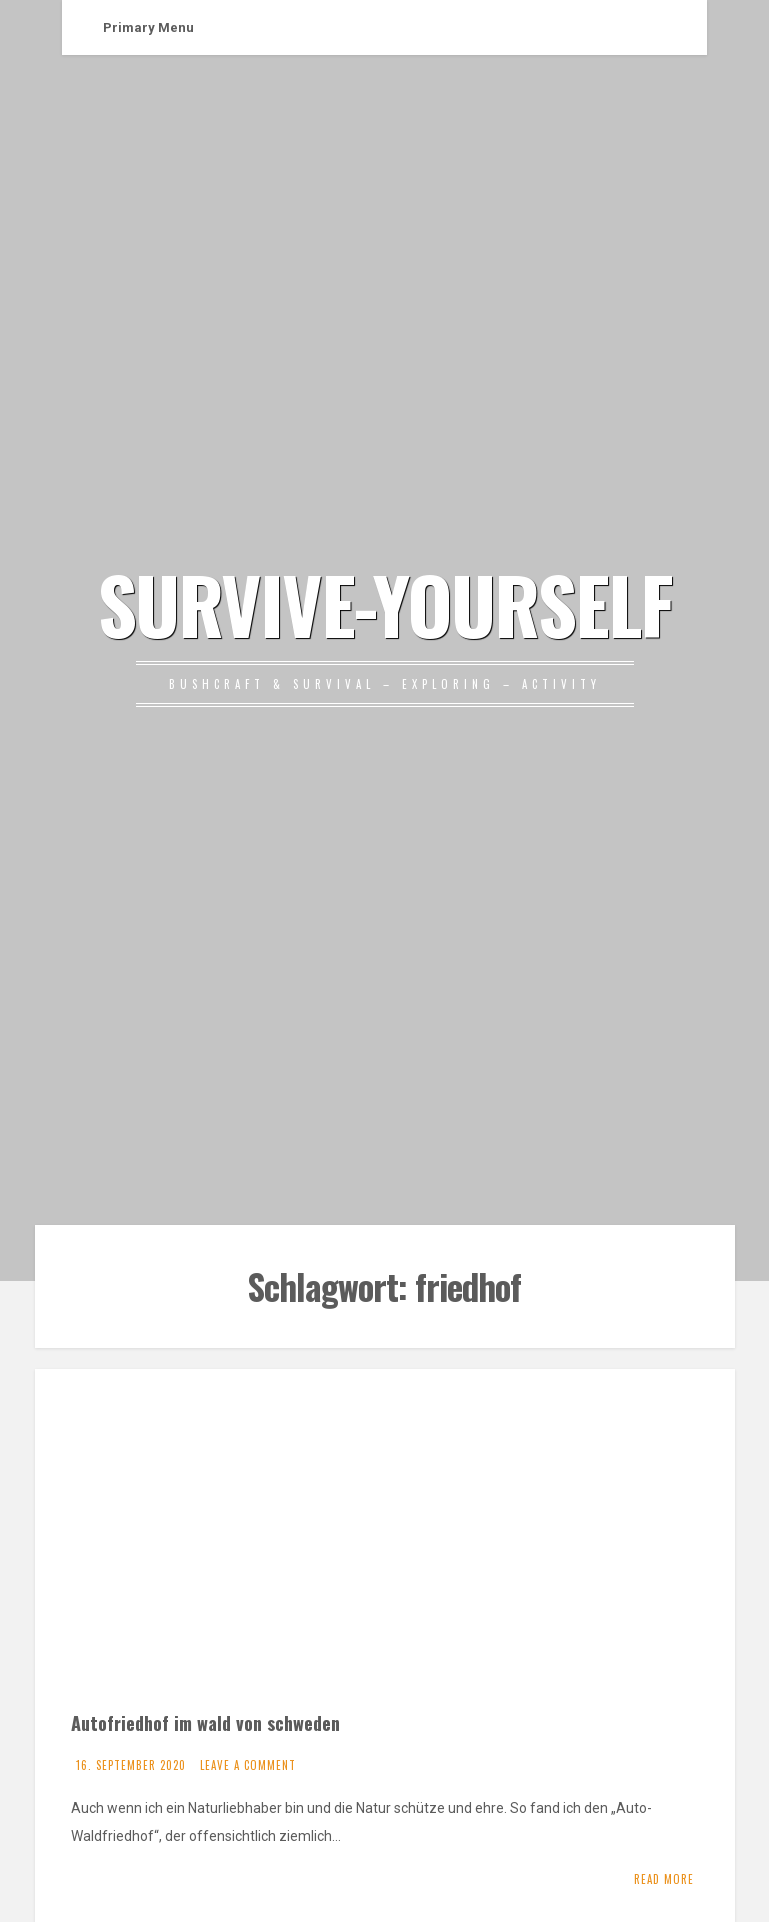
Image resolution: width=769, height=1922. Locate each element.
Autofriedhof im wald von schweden (205, 1722)
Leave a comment (248, 1765)
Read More (664, 1879)
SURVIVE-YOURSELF (385, 603)
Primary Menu (148, 27)
